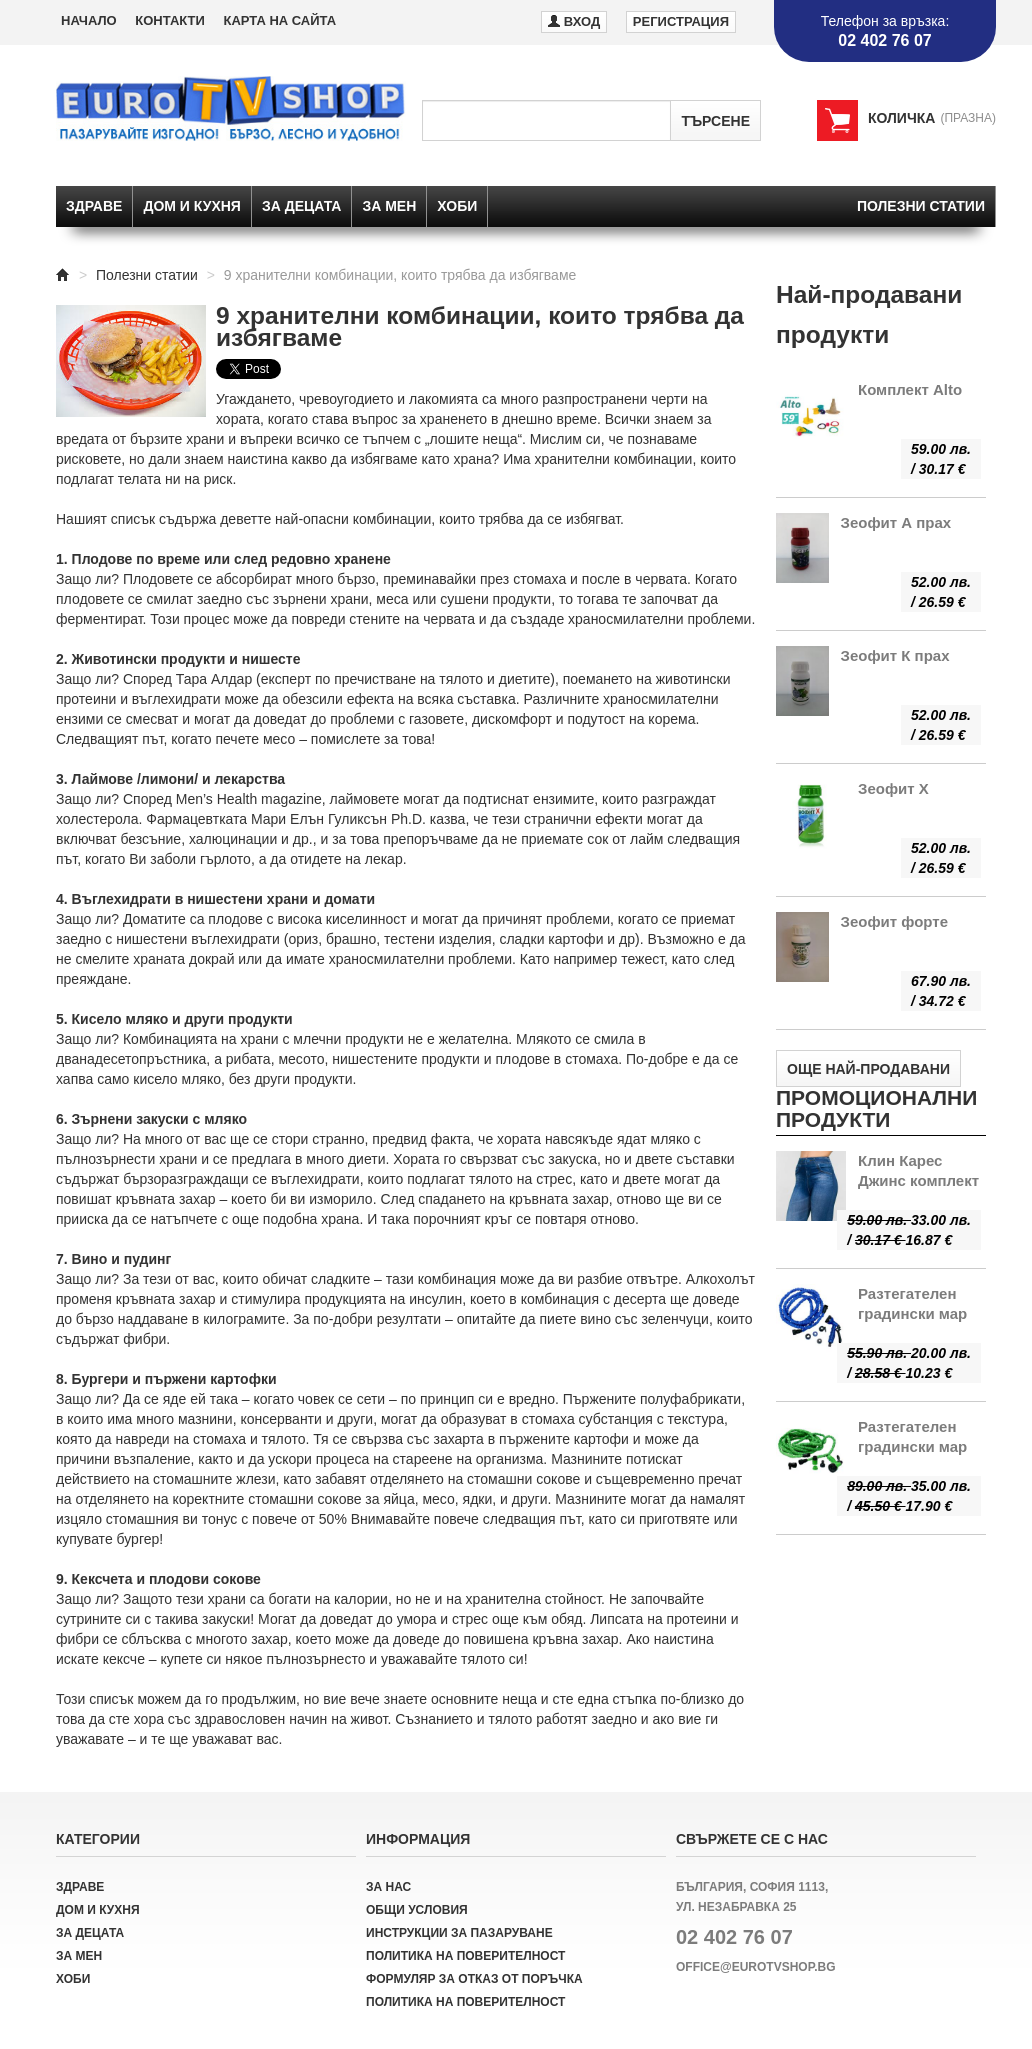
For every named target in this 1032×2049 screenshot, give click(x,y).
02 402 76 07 (734, 1937)
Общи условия (417, 1910)
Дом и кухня (191, 206)
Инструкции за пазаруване (459, 1933)
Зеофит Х (893, 788)
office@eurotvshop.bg (756, 1967)
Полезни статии (921, 206)
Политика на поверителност (465, 1956)
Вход (574, 20)
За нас (388, 1887)
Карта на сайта (279, 20)
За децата (302, 206)
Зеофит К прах (895, 655)
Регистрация (681, 21)
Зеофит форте (895, 921)
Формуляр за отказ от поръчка (474, 1979)
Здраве (94, 206)
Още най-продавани (868, 1069)
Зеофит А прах (896, 522)
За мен (389, 206)
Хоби (457, 206)
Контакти (170, 20)
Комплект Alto (910, 389)
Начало (89, 20)
